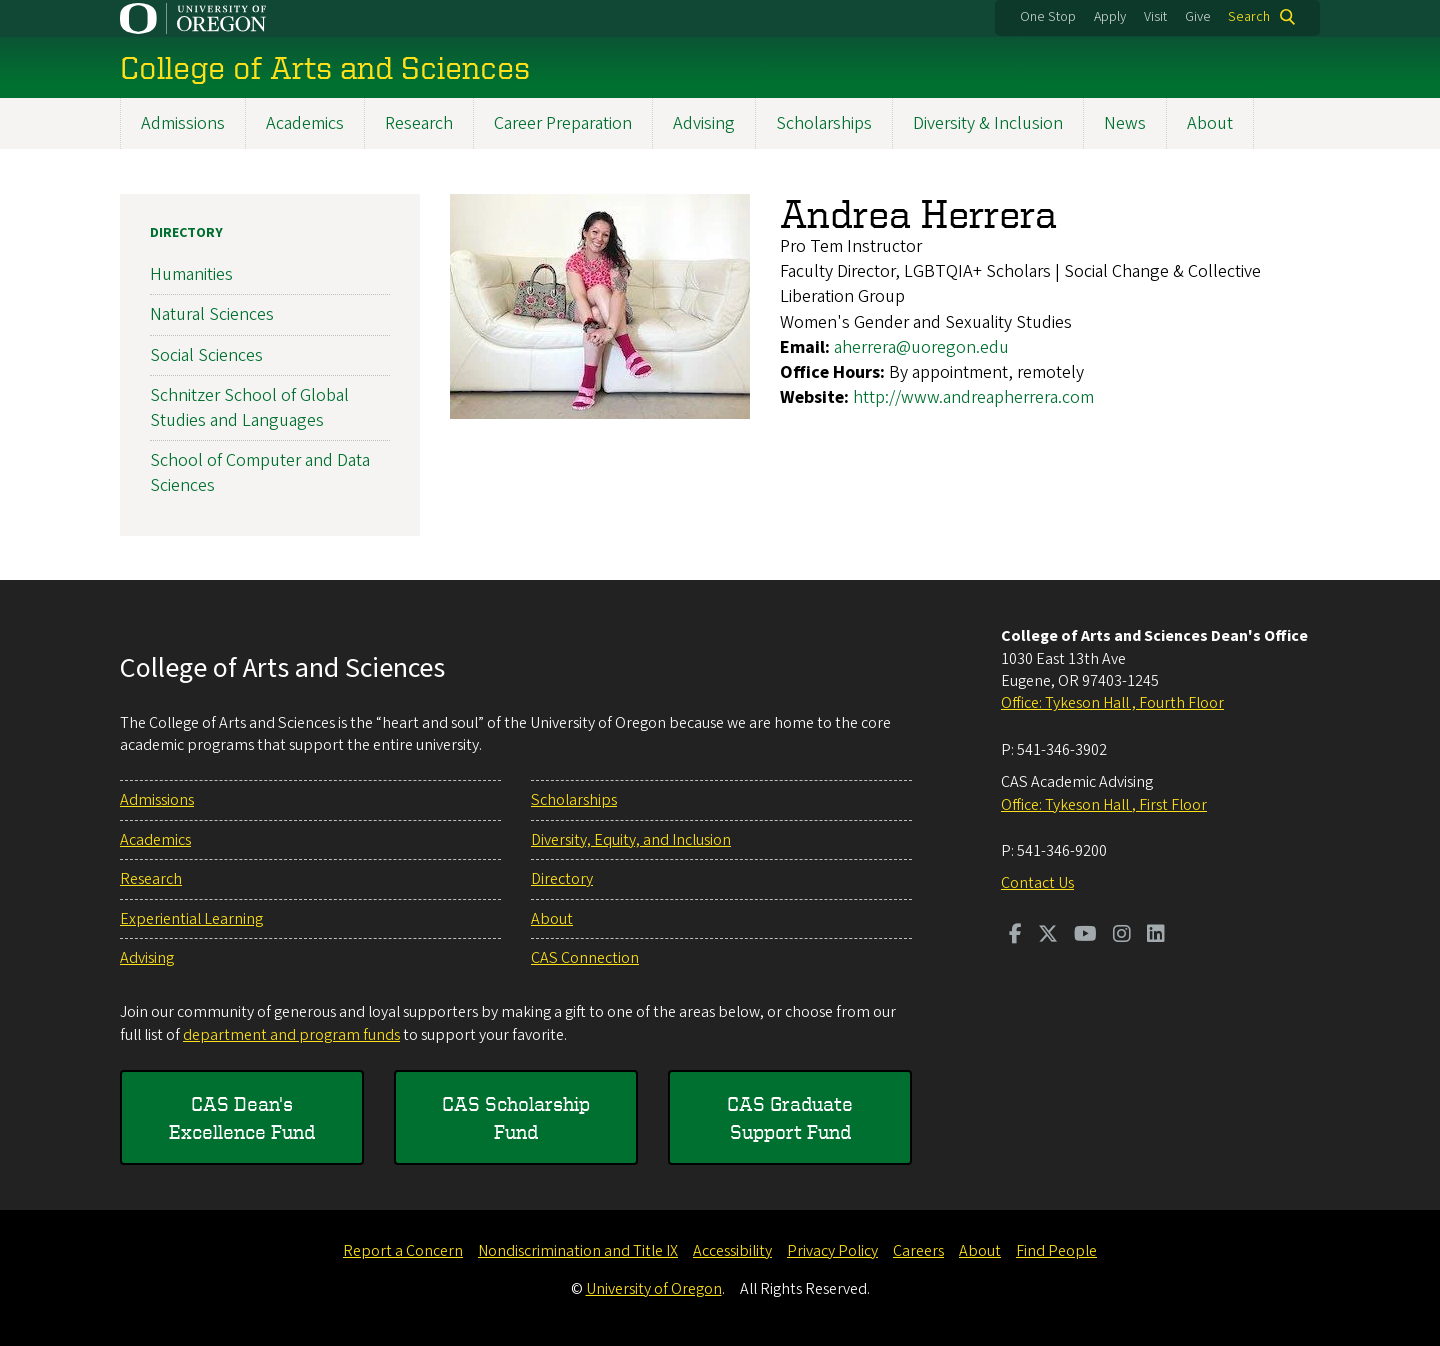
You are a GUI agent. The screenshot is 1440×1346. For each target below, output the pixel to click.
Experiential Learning (191, 919)
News (1125, 123)
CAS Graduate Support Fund (790, 1117)
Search (1249, 17)
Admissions (183, 123)
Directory (186, 233)
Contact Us (1037, 883)
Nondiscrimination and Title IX (578, 1251)
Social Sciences (206, 354)
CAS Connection (585, 958)
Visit (1155, 17)
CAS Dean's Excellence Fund (242, 1117)
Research (419, 123)
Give (1198, 17)
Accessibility (732, 1251)
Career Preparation (563, 123)
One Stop (1048, 17)
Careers (918, 1251)
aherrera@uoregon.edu (921, 347)
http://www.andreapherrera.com (973, 397)
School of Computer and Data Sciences (260, 473)
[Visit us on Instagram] (1122, 936)
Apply (1110, 17)
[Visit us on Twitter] (1048, 936)
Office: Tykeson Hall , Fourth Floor (1112, 703)
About (1210, 123)
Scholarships (824, 123)
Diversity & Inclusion (988, 123)
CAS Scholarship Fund (516, 1117)
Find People (1056, 1251)
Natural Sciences (212, 314)
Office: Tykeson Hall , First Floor (1104, 805)
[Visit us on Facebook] (1015, 936)
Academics (305, 123)
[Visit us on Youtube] (1085, 936)
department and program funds (291, 1035)
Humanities (191, 274)
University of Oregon (654, 1289)
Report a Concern (403, 1251)
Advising (704, 123)
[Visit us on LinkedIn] (1156, 936)
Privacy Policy (832, 1251)
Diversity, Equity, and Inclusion (631, 840)
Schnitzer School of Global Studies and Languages (249, 408)
